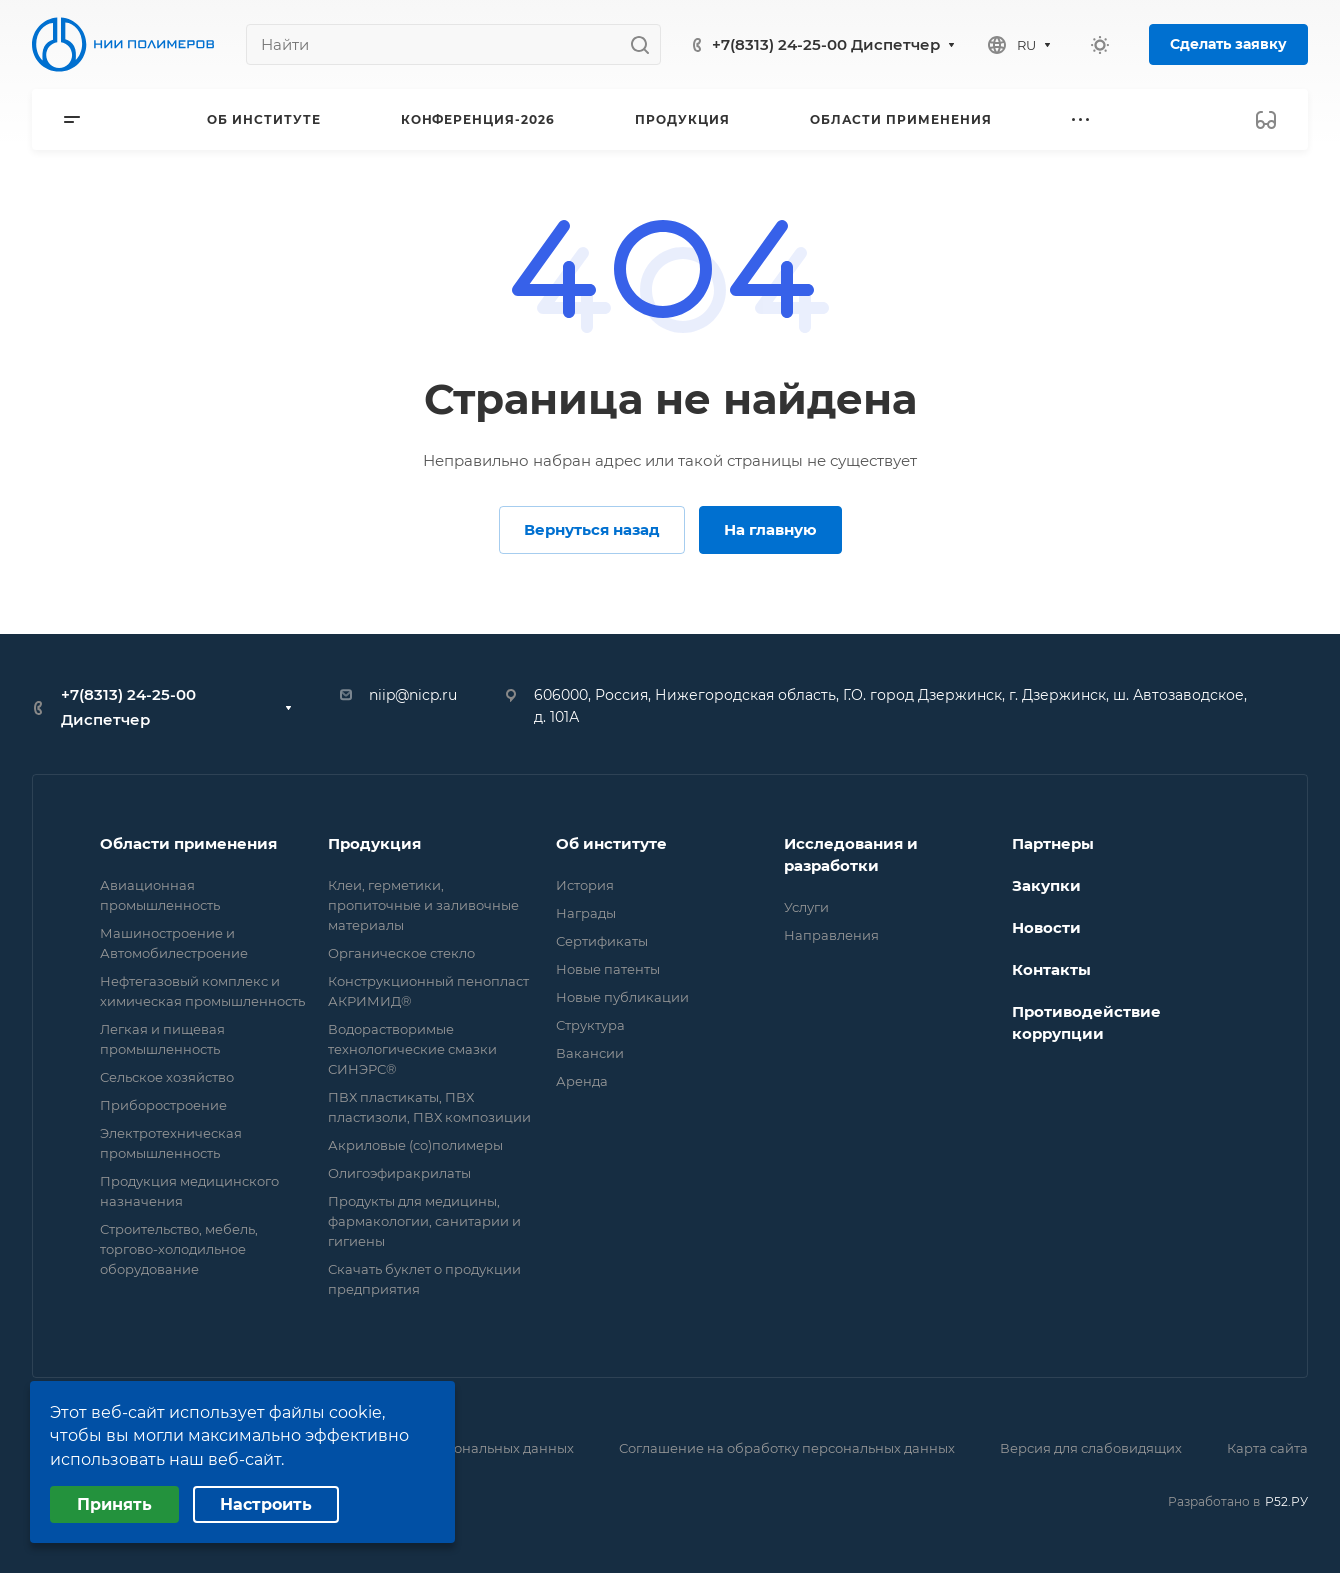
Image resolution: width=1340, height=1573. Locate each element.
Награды (586, 913)
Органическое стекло (401, 953)
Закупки (1046, 885)
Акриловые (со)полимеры (415, 1145)
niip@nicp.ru (413, 695)
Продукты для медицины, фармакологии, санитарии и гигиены (424, 1221)
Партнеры (1053, 843)
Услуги (806, 907)
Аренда (582, 1081)
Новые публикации (622, 997)
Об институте (611, 843)
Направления (831, 935)
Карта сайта (1267, 1448)
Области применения (188, 843)
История (585, 885)
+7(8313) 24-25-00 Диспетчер (826, 44)
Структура (590, 1025)
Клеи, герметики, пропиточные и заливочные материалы (423, 905)
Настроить (266, 1504)
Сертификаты (602, 941)
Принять (114, 1504)
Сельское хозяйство (167, 1077)
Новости (1046, 927)
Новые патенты (608, 969)
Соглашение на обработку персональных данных (787, 1448)
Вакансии (590, 1053)
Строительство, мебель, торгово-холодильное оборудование (179, 1249)
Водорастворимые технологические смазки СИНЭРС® (412, 1049)
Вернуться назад (592, 529)
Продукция (374, 843)
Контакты (1051, 969)
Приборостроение (163, 1105)
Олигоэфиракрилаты (399, 1173)
